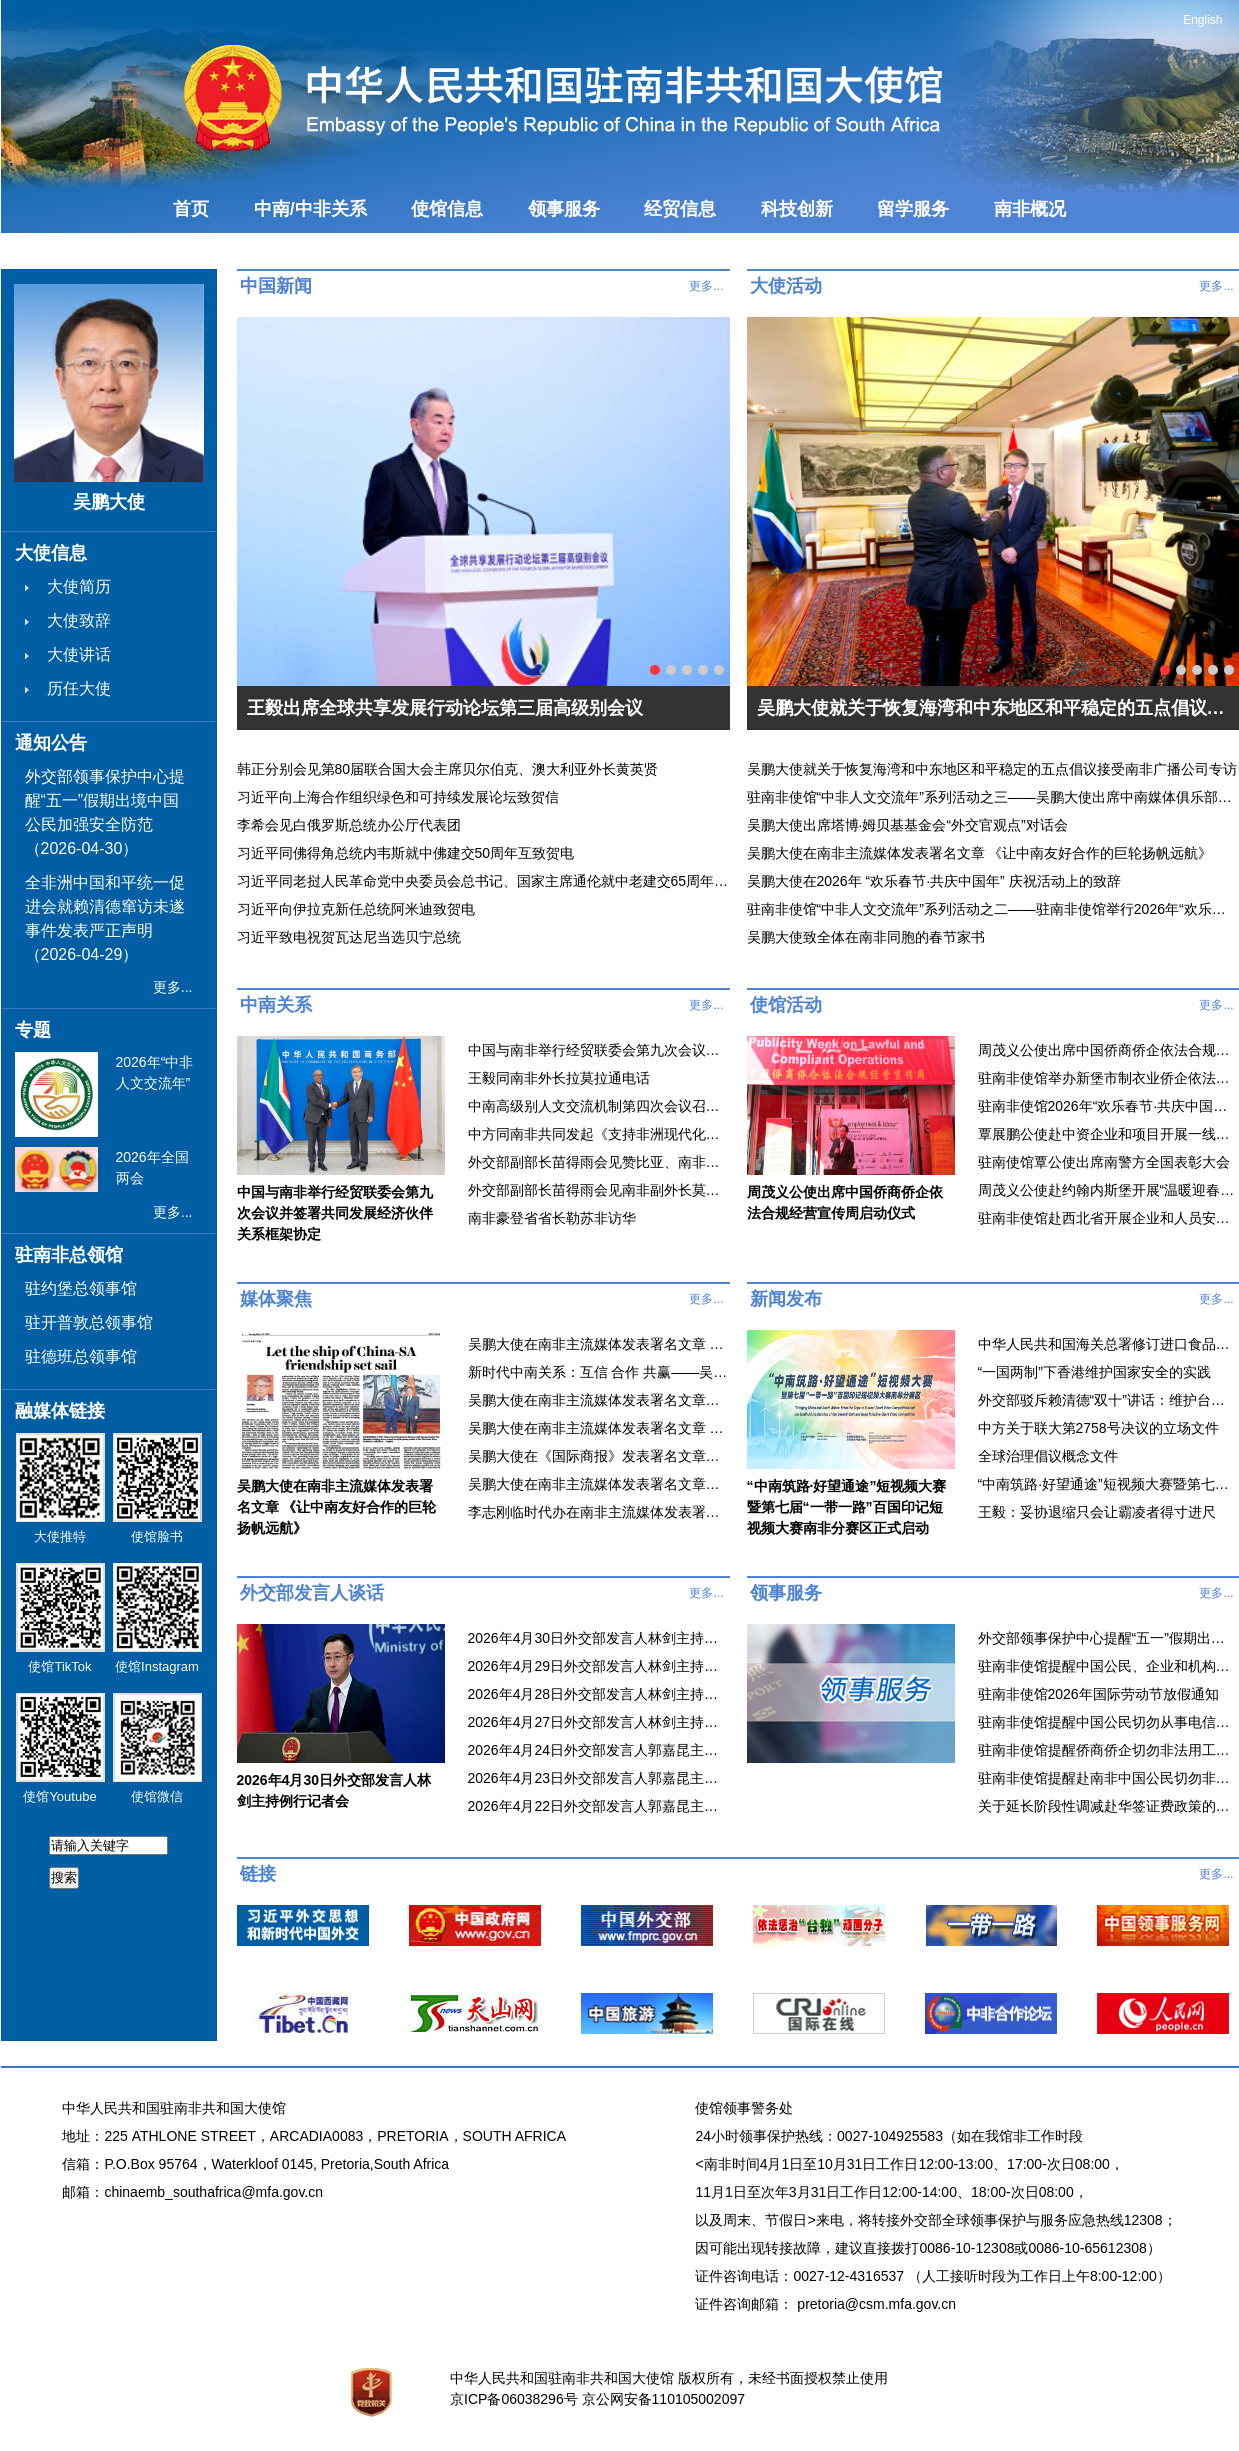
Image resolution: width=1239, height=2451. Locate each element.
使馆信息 (447, 209)
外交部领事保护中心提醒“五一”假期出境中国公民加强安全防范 (1108, 1638)
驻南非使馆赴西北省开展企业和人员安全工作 (1108, 1218)
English (1202, 20)
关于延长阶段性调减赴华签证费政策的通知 (1108, 1806)
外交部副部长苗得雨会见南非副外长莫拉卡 (598, 1190)
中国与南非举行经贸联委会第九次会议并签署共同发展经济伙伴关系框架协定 (598, 1050)
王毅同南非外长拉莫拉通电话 (559, 1078)
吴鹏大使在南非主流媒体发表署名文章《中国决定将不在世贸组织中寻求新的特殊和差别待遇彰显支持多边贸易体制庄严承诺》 (598, 1400)
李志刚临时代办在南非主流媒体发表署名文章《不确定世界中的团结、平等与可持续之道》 (598, 1512)
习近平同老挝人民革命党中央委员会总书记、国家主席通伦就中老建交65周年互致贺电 (483, 881)
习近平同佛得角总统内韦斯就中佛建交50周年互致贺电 (406, 853)
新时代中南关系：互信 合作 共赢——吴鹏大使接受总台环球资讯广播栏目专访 (598, 1372)
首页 (191, 209)
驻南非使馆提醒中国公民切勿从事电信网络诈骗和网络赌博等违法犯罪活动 (1108, 1722)
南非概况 (1030, 209)
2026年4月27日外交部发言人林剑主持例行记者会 (598, 1722)
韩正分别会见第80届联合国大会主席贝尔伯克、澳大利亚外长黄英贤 (448, 769)
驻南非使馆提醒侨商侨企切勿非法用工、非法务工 (1108, 1750)
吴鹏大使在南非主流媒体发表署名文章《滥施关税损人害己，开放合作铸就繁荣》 (598, 1484)
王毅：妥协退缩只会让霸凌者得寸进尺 (1097, 1512)
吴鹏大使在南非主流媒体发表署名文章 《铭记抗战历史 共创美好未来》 (598, 1428)
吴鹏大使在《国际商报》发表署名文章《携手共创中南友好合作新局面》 (598, 1456)
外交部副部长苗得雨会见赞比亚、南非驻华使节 (598, 1162)
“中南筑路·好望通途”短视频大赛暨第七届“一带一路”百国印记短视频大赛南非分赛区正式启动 (1108, 1484)
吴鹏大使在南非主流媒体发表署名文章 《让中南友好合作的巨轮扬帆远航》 (598, 1344)
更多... (173, 987)
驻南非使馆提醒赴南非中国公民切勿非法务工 (1108, 1778)
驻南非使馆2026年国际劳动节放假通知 (1098, 1694)
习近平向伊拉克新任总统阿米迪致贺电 (356, 909)
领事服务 (564, 209)
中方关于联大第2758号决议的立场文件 (1098, 1428)
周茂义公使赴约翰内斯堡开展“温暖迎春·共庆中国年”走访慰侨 (1108, 1190)
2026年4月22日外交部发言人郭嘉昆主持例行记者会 (598, 1806)
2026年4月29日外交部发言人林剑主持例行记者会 (598, 1666)
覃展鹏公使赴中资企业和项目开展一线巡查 (1108, 1134)
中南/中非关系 (310, 209)
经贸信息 (680, 209)
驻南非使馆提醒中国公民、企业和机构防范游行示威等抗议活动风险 (1108, 1666)
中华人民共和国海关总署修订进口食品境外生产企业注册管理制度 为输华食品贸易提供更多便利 (1108, 1344)
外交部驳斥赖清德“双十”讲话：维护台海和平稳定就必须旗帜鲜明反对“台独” (1108, 1400)
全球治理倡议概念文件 (1048, 1456)
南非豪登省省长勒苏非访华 (552, 1218)
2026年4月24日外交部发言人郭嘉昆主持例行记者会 (598, 1750)
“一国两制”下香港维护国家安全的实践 (1094, 1372)
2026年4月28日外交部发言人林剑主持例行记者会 (598, 1694)
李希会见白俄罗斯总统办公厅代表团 (349, 825)
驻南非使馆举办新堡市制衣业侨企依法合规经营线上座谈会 (1108, 1078)
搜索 (64, 1877)
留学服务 (913, 209)
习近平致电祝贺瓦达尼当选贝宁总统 (349, 937)
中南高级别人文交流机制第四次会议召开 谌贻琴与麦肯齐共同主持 (598, 1106)
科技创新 (797, 209)
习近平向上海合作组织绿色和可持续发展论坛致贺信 (398, 797)
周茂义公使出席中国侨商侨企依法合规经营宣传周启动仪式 (1108, 1050)
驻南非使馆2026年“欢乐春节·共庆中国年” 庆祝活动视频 (1108, 1106)
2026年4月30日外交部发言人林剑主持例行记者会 (598, 1638)
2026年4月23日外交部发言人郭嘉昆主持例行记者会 (598, 1778)
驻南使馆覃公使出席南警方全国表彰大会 (1104, 1162)
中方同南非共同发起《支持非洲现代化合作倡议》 (598, 1134)
